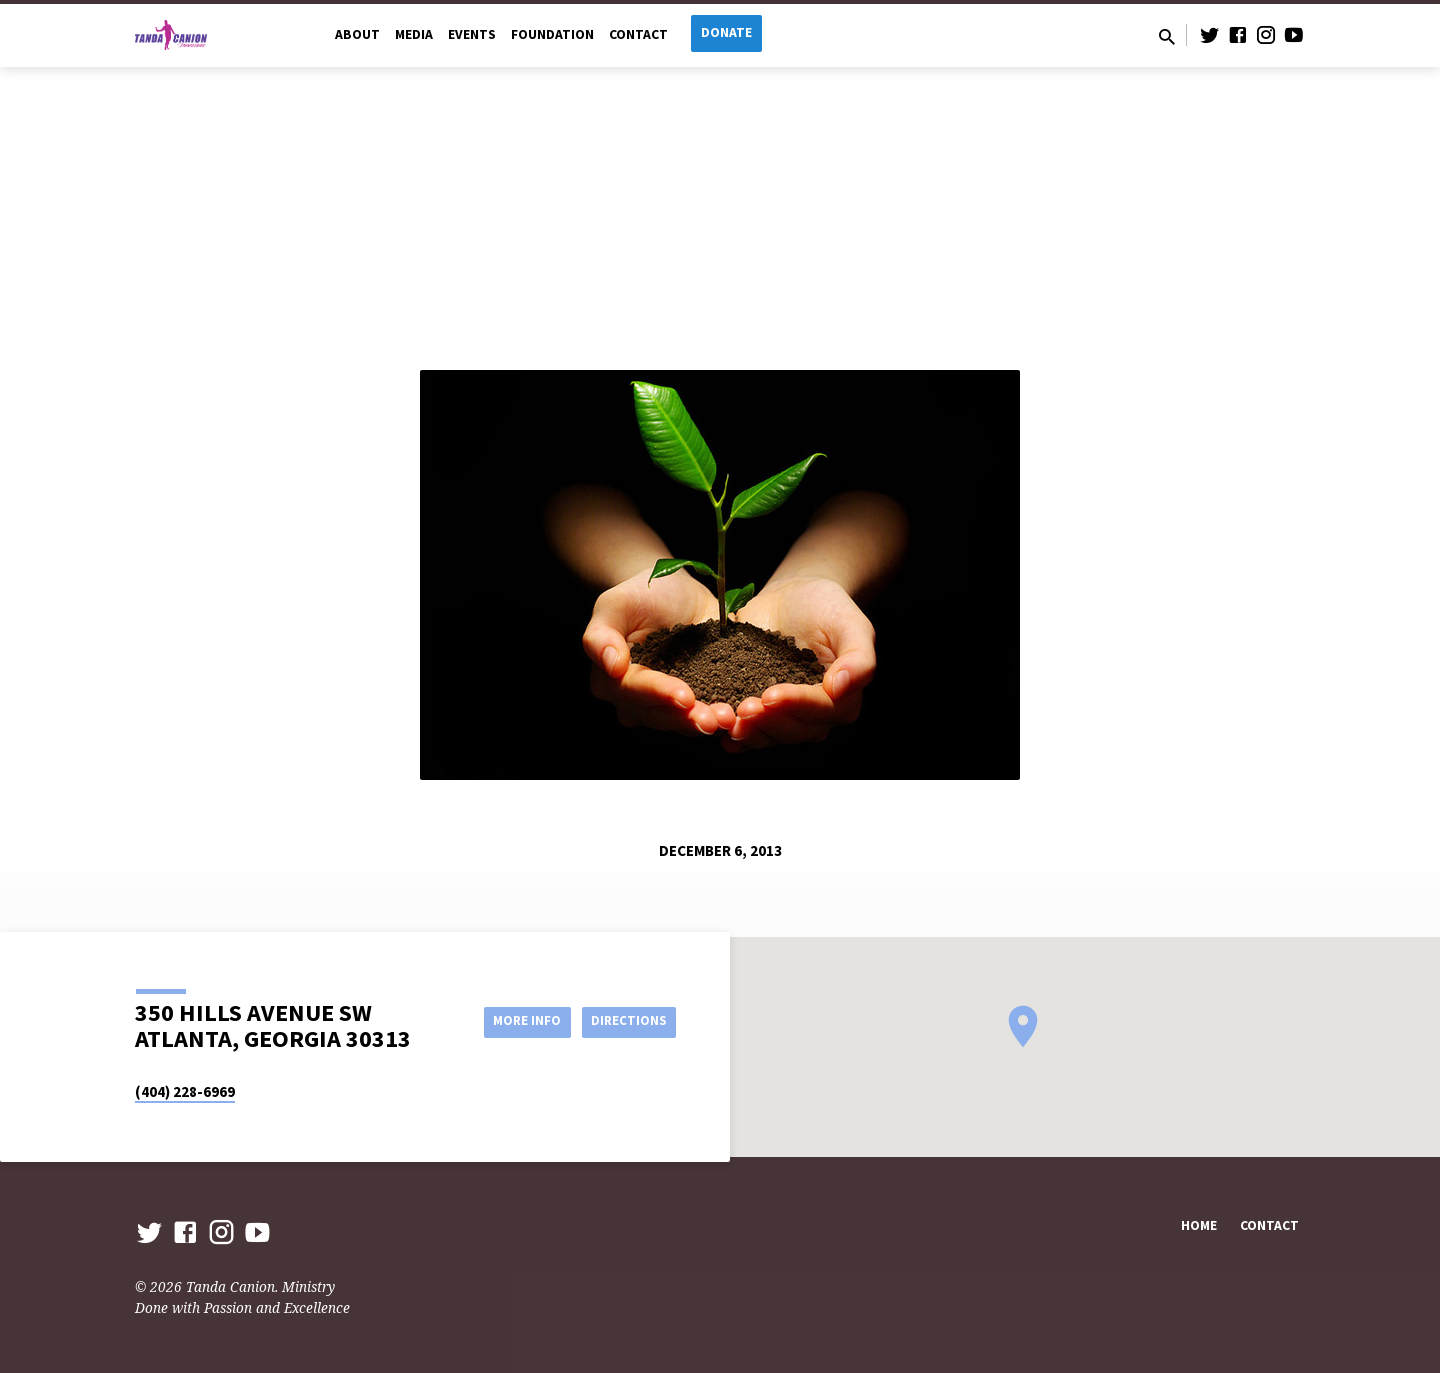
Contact (638, 34)
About (357, 34)
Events (472, 34)
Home (1199, 1225)
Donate (726, 32)
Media (414, 34)
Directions (626, 1021)
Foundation (552, 34)
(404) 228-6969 (185, 1091)
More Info (513, 1021)
